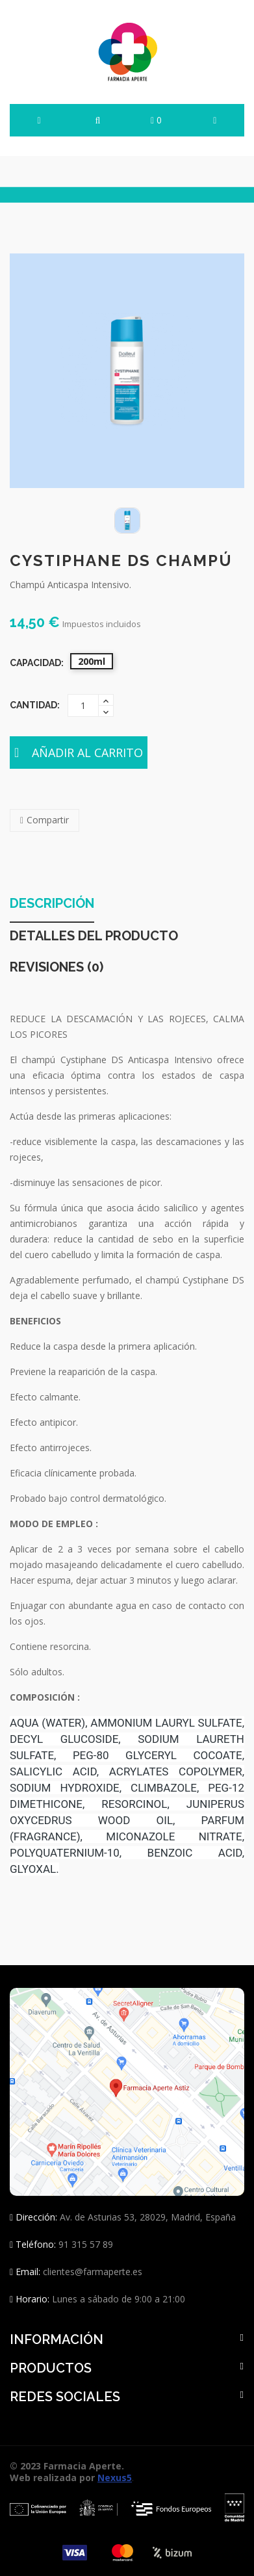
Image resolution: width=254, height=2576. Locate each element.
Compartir (48, 820)
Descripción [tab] (52, 904)
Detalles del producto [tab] (94, 936)
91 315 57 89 (84, 2244)
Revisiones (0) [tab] (56, 967)
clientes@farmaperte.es (92, 2271)
